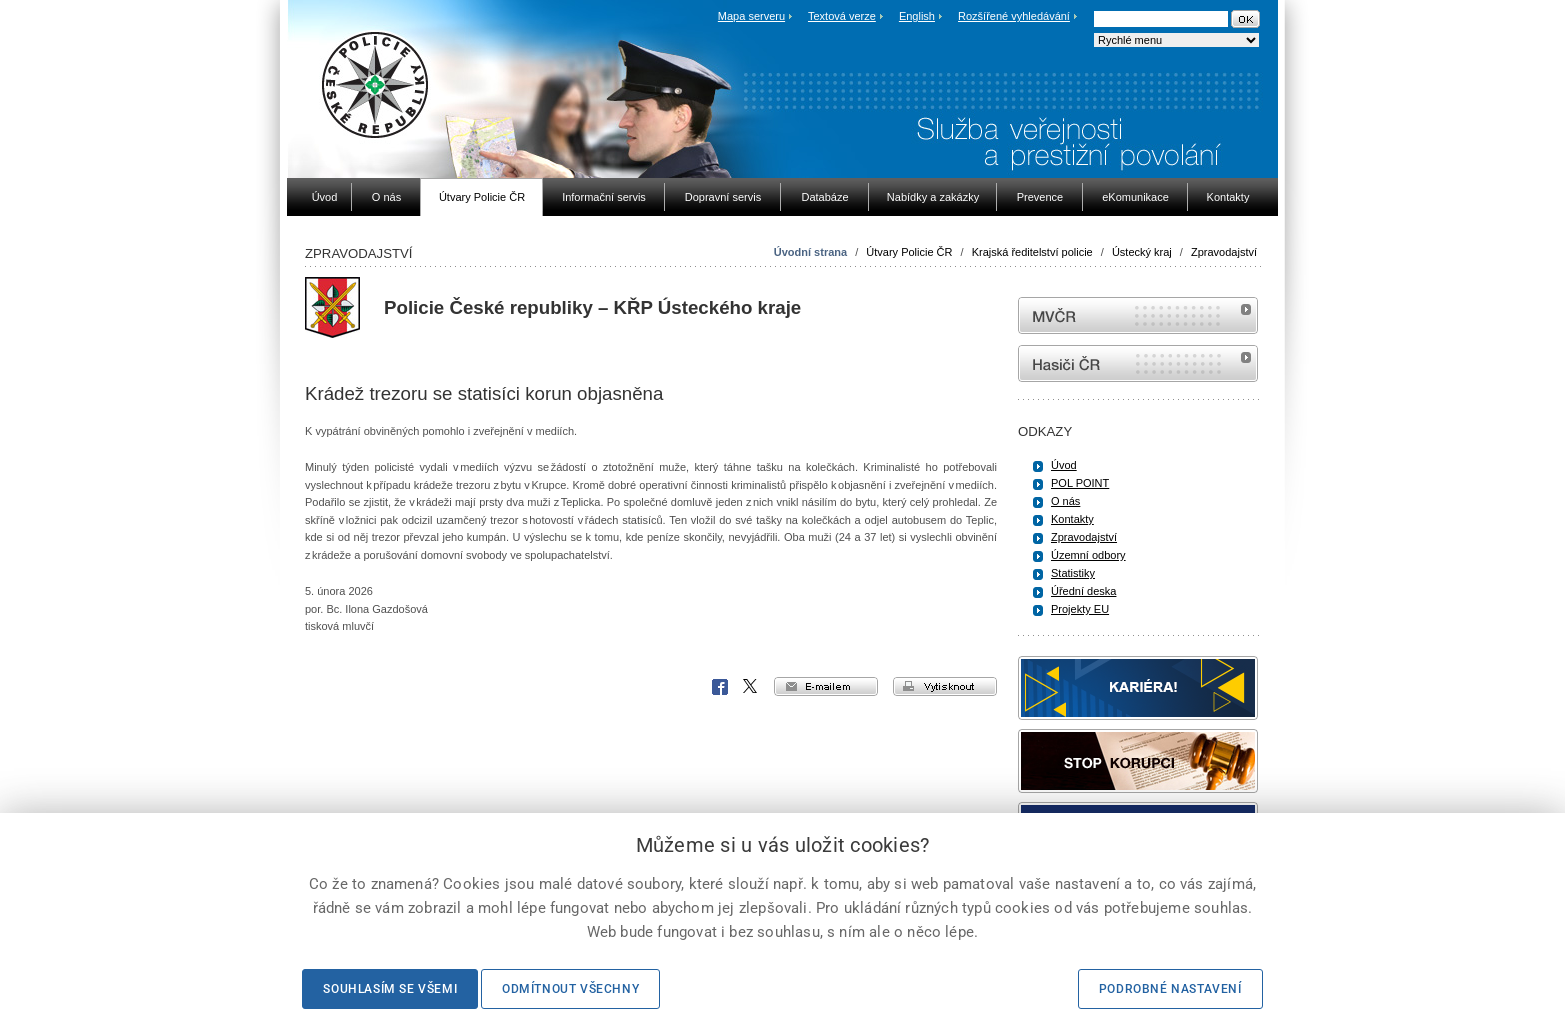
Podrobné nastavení (1170, 989)
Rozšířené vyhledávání (1014, 16)
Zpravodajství (1224, 252)
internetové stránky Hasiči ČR (1138, 363)
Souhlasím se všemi (390, 989)
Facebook (720, 687)
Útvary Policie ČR (909, 252)
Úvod (1064, 465)
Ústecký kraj (1142, 252)
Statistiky (1073, 573)
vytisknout (945, 686)
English (917, 16)
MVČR (1138, 315)
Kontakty (1072, 519)
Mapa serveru (751, 16)
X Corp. (751, 687)
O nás (1065, 501)
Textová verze (842, 16)
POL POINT (1080, 483)
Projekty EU (1080, 609)
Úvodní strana (810, 252)
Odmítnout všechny (570, 989)
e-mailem (826, 686)
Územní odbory (1088, 555)
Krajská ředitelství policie (1032, 252)
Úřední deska (1083, 591)
